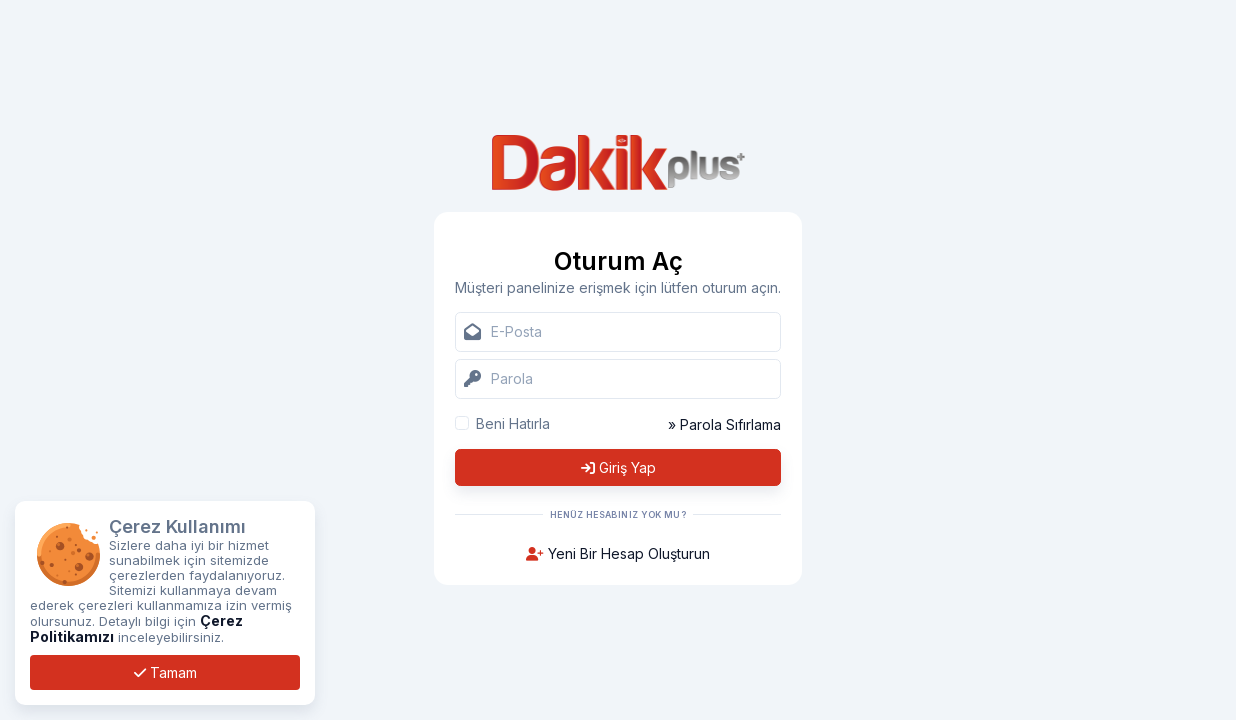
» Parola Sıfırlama (724, 424)
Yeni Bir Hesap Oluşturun (618, 553)
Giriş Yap (618, 467)
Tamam (165, 672)
